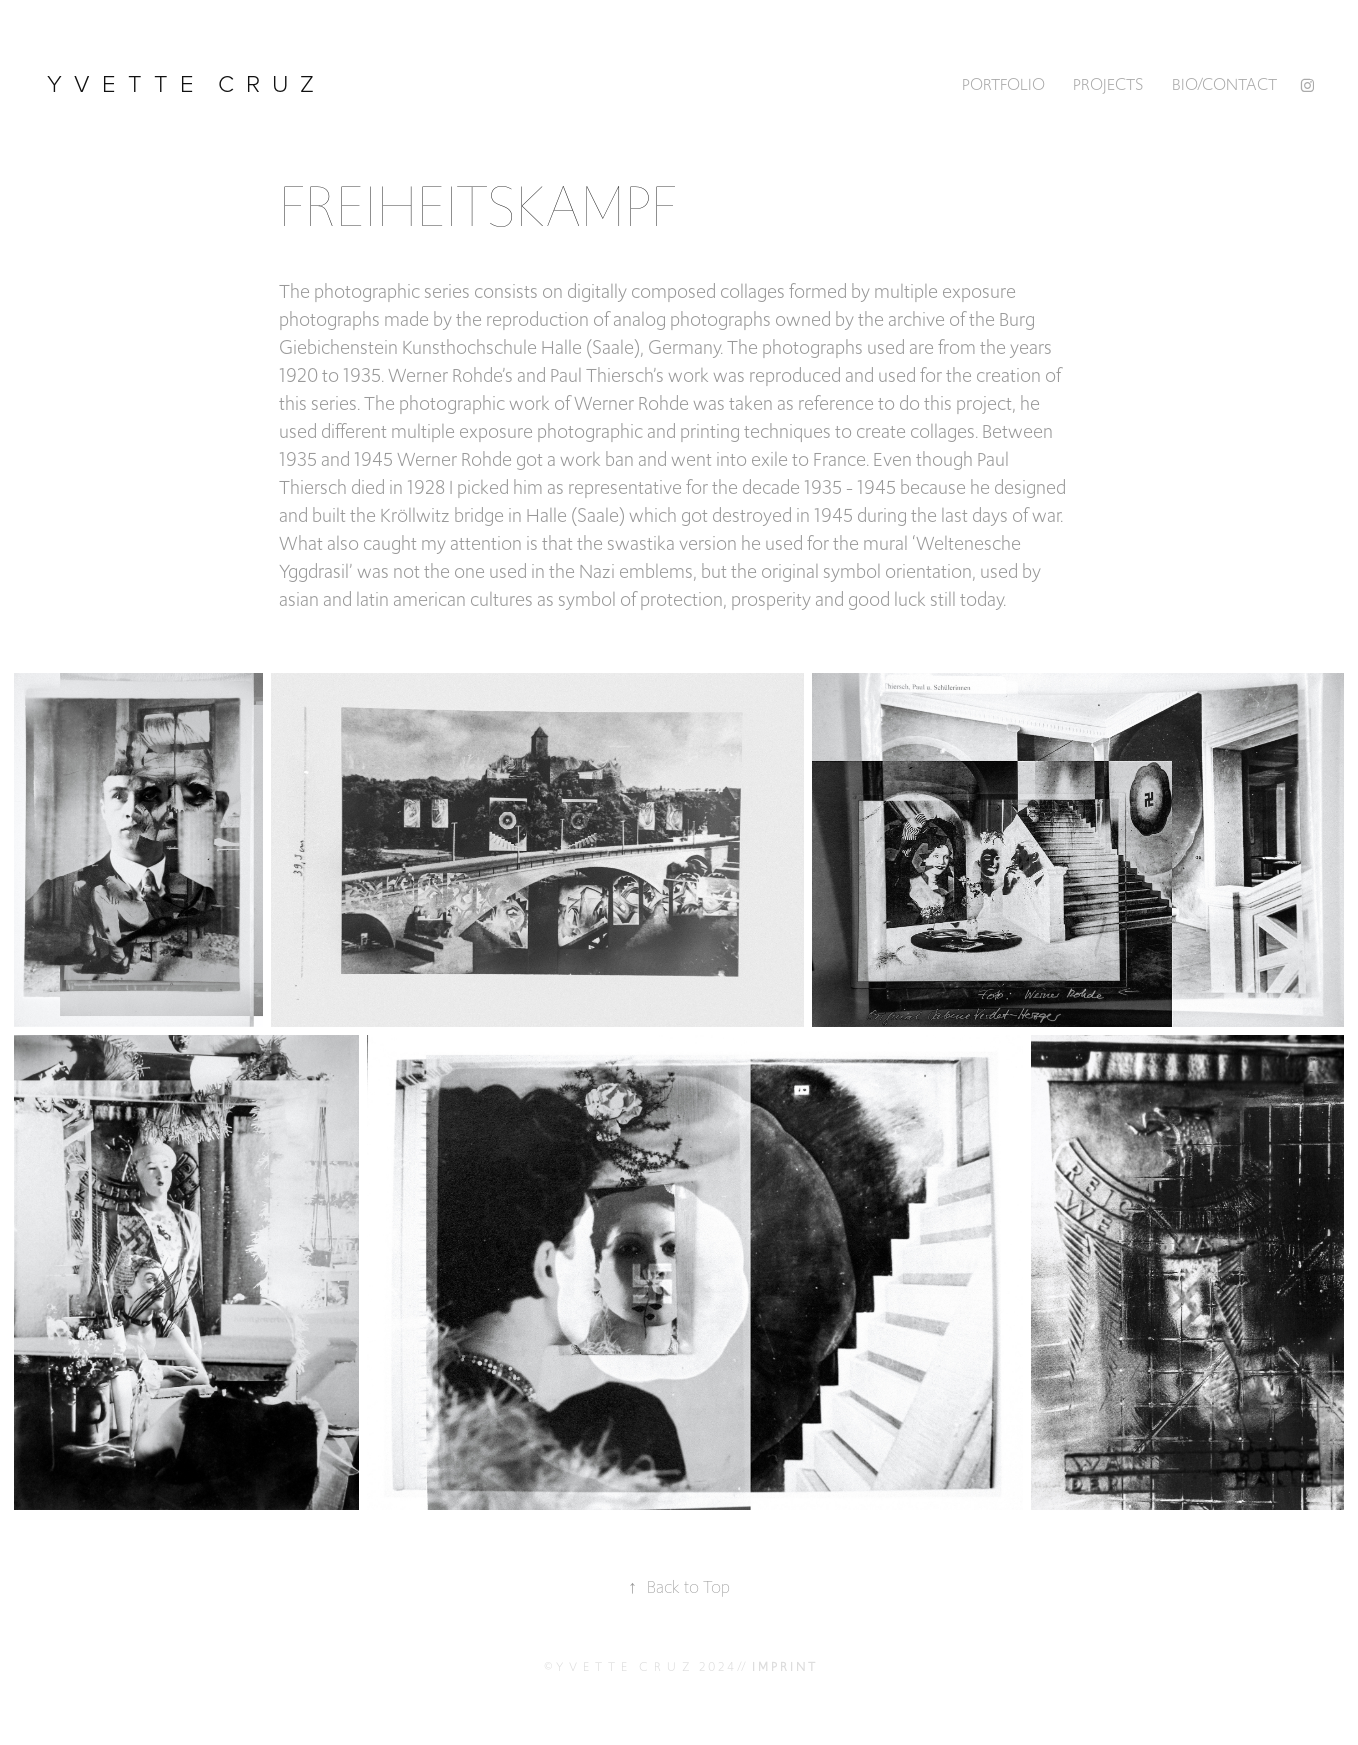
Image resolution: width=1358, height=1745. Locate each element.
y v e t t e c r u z (183, 82)
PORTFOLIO (1003, 84)
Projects (1108, 84)
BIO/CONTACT (1224, 84)
